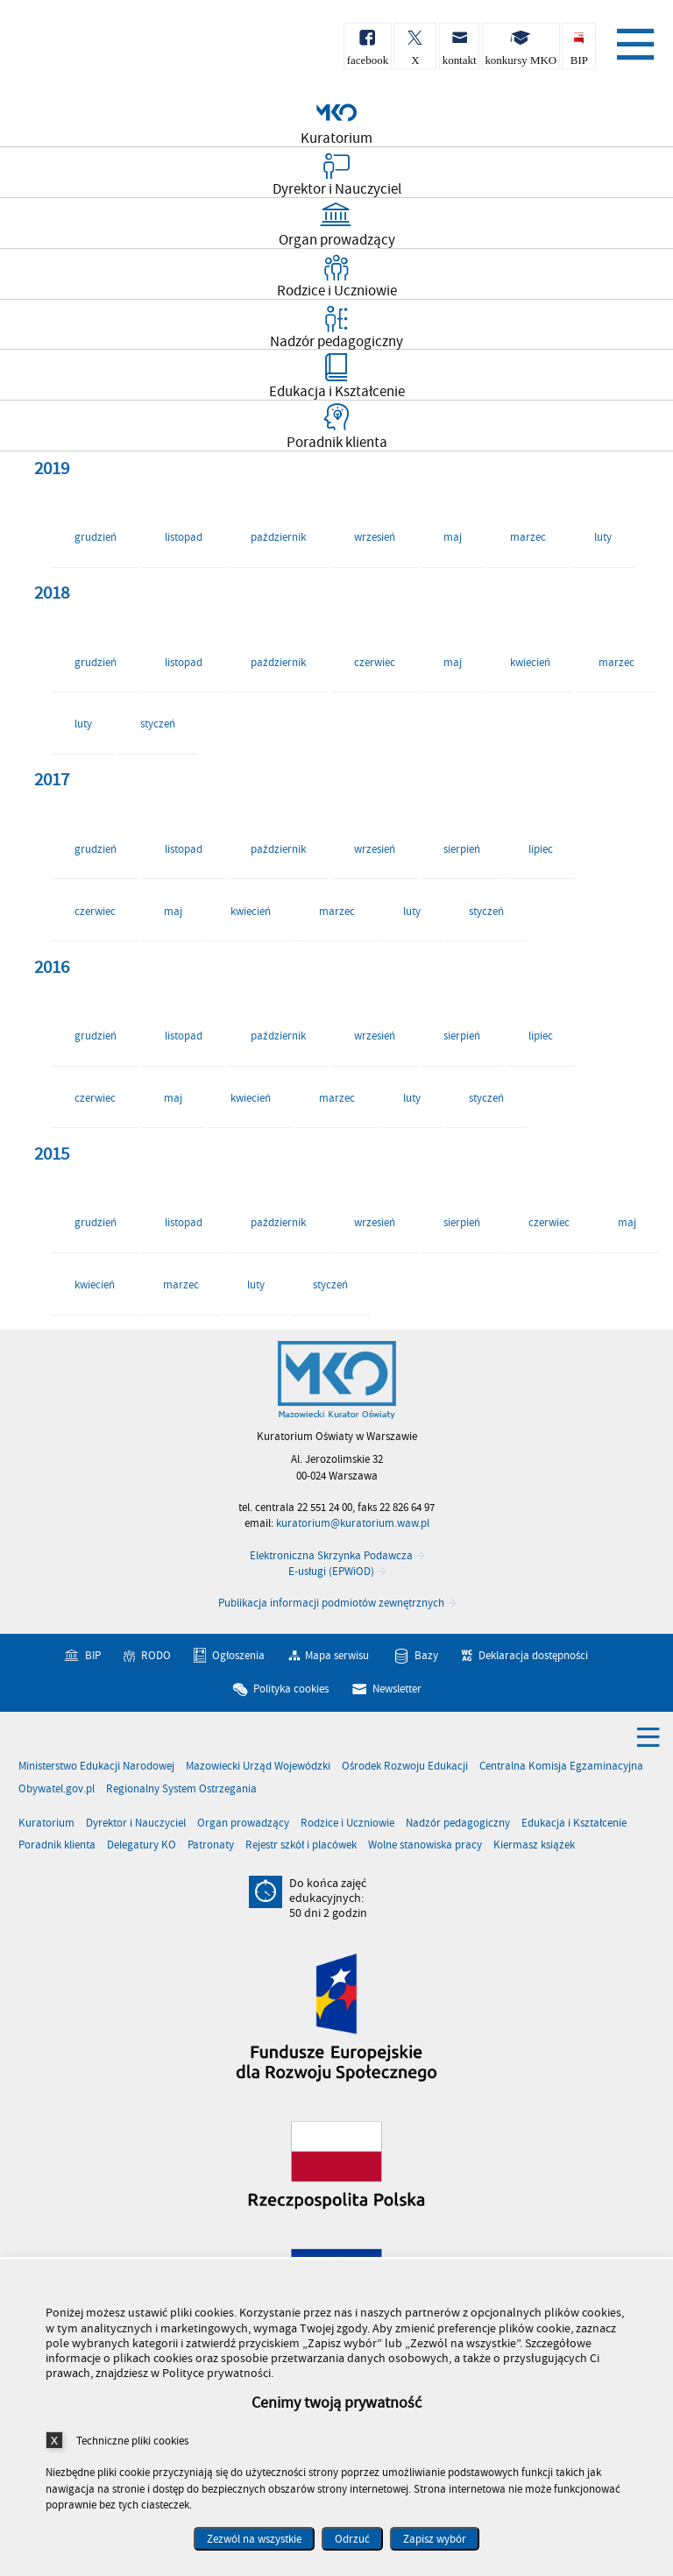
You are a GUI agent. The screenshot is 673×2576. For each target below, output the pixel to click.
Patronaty (211, 1845)
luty (603, 537)
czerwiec (374, 663)
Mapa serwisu (337, 1656)
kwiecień (530, 663)
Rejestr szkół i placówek (301, 1845)
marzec (528, 537)
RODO (156, 1656)
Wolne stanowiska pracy (425, 1845)
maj (452, 537)
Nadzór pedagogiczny (458, 1823)
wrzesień (374, 537)
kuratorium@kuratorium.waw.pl (352, 1523)
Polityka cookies (291, 1688)
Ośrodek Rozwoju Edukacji (405, 1766)
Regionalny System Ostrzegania (181, 1789)
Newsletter (397, 1688)
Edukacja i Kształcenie (574, 1823)
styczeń (157, 724)
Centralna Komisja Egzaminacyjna (561, 1766)
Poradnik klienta (57, 1845)
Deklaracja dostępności (533, 1656)
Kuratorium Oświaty (105, 51)
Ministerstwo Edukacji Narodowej (96, 1766)
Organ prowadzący (243, 1823)
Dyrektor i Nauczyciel (136, 1823)
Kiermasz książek (534, 1845)
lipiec (540, 849)
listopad (183, 537)
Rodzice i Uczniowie (347, 1823)
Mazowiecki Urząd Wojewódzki (258, 1766)
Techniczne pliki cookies (132, 2440)
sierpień (461, 849)
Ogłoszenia (238, 1656)
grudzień (95, 537)
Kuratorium (46, 1823)
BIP (93, 1656)
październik (278, 537)
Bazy (426, 1656)
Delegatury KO (141, 1845)
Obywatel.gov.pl (56, 1789)
